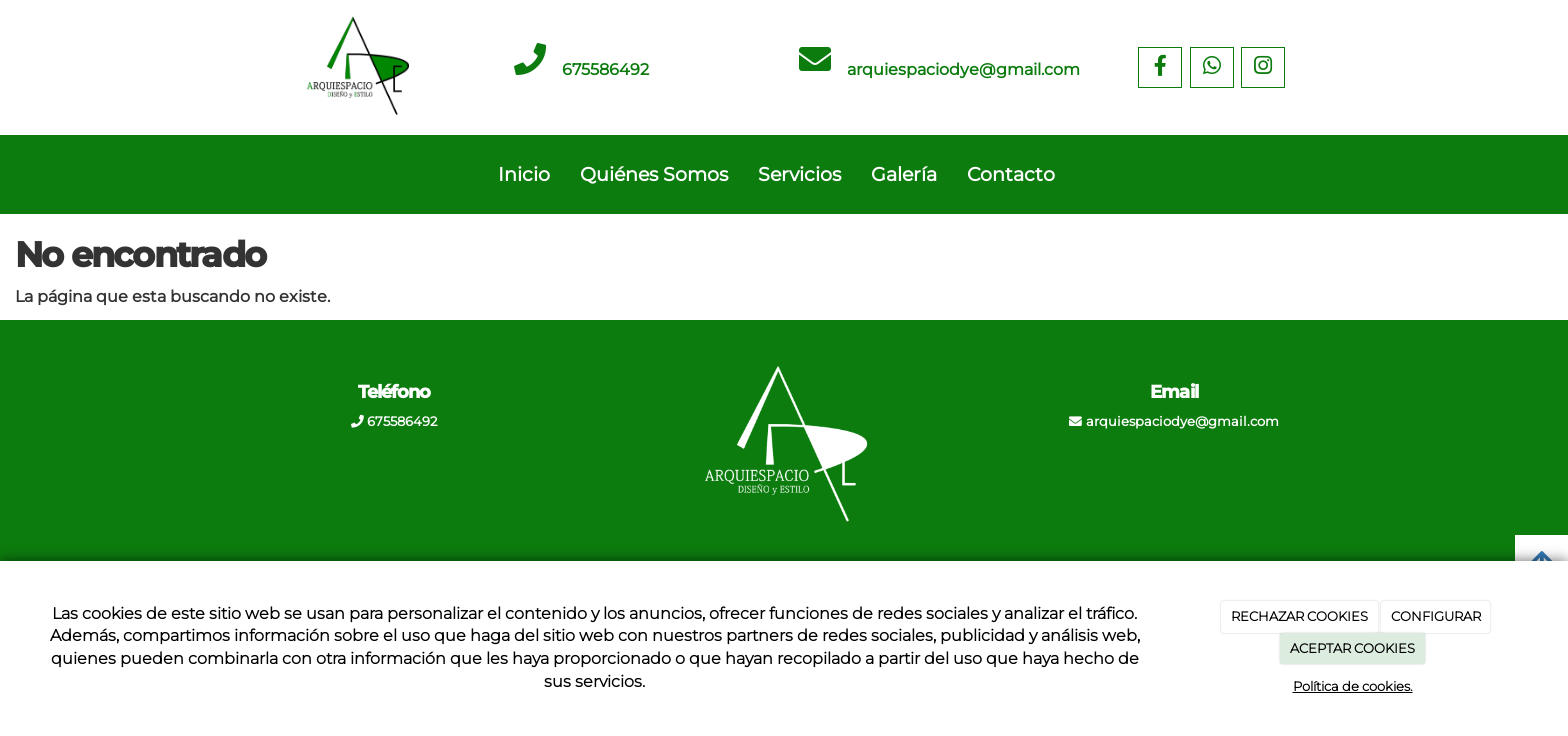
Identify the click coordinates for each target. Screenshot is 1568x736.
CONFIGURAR (1436, 616)
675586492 (605, 69)
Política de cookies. (1353, 686)
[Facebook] (1160, 68)
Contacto (1011, 174)
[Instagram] (1263, 68)
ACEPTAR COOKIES (1352, 648)
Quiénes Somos (654, 174)
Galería (904, 174)
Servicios (799, 174)
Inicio (524, 174)
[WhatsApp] (1212, 68)
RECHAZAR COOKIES (1299, 616)
